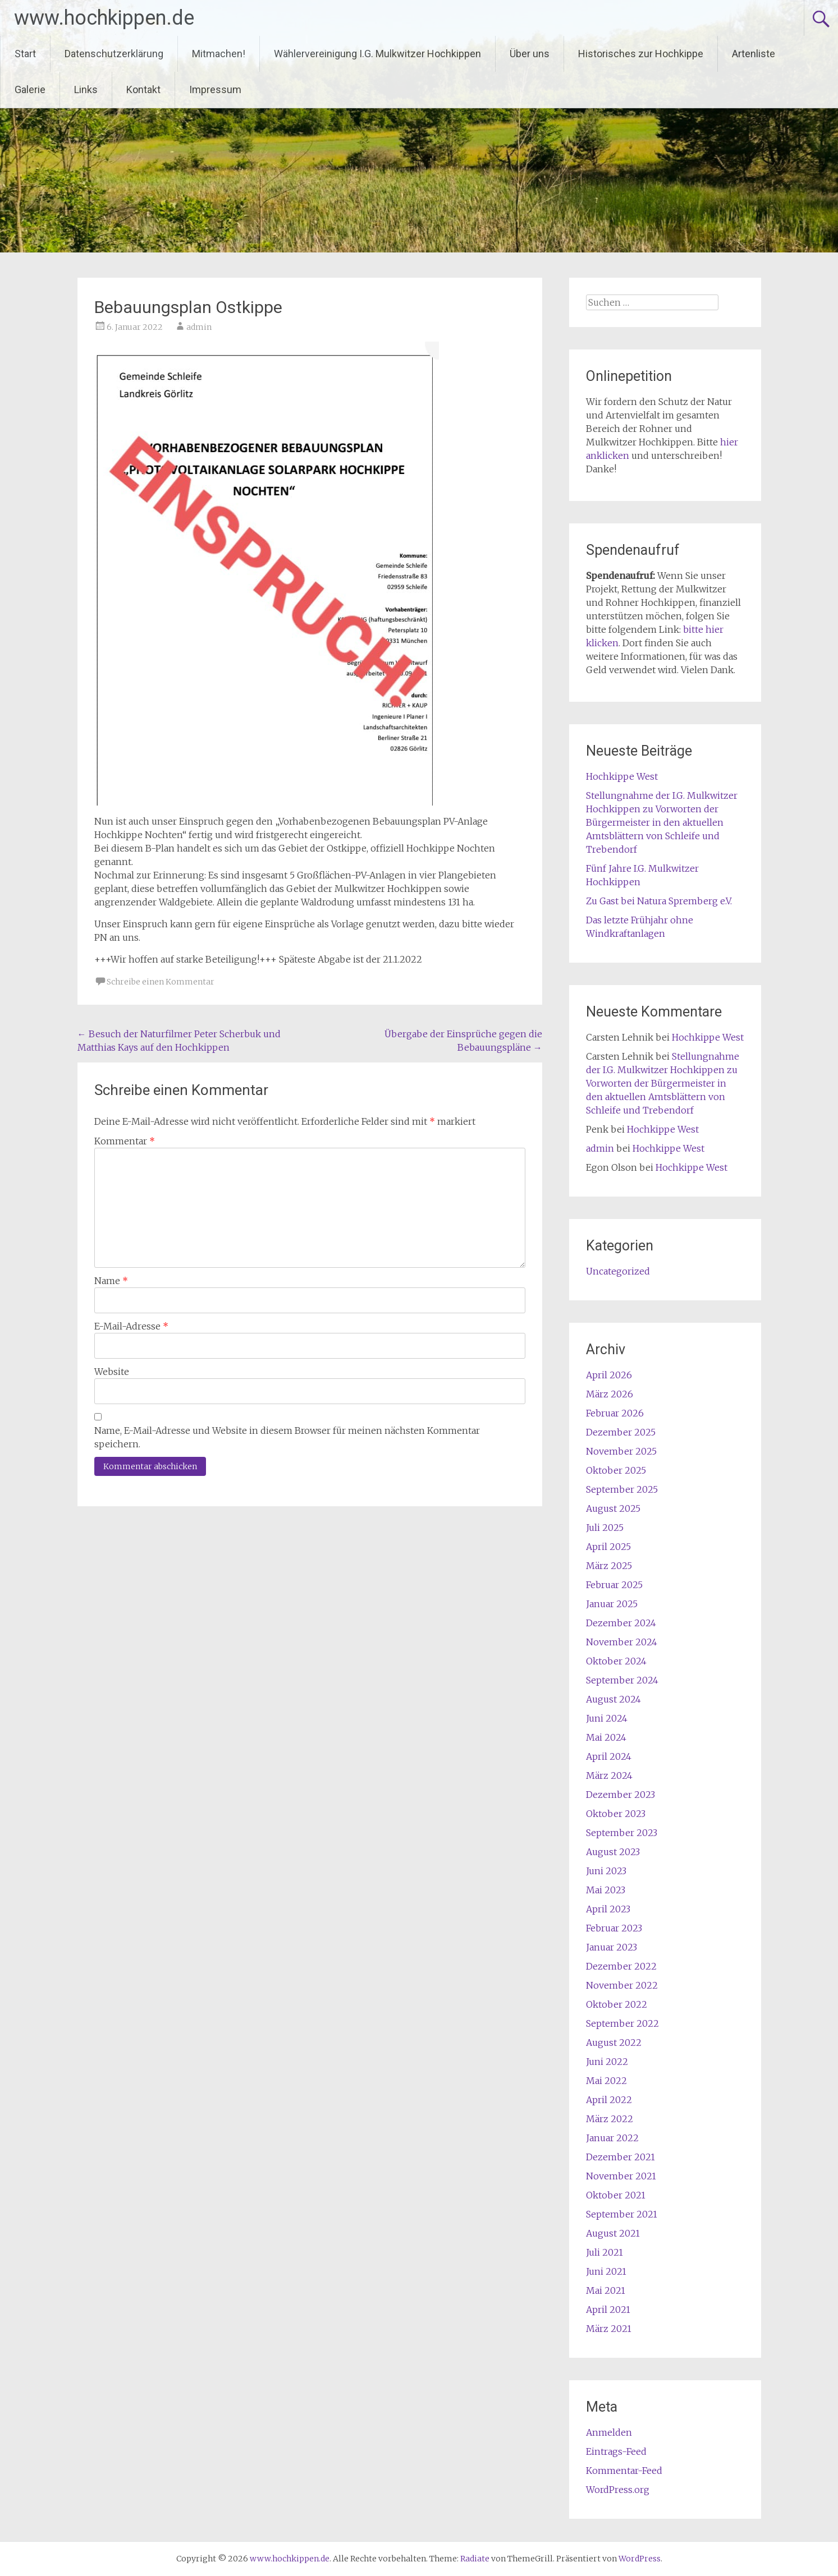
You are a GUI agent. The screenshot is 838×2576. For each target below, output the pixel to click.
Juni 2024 (607, 1718)
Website (111, 1371)
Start (25, 53)
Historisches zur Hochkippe (640, 53)
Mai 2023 (605, 1890)
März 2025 (609, 1565)
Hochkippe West (622, 776)
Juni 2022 (607, 2061)
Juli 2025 (605, 1527)
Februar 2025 (614, 1584)
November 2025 (621, 1451)
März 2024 (609, 1775)
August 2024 (613, 1699)
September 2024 (622, 1680)
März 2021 (608, 2328)
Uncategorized (618, 1271)
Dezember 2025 (621, 1432)
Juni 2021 (606, 2271)
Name (111, 1280)
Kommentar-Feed (624, 2470)
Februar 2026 (615, 1413)
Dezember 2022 (621, 1966)
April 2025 (608, 1546)
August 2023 (613, 1851)
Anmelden (609, 2432)
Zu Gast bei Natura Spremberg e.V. (659, 901)
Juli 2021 (604, 2252)
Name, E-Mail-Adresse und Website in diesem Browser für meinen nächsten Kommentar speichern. (287, 1437)
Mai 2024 (606, 1737)
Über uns (529, 53)
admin (199, 327)
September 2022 (622, 2023)
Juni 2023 (606, 1870)
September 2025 (622, 1489)
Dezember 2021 (620, 2157)
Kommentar (124, 1141)
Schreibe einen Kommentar (160, 982)
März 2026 (609, 1394)
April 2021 (608, 2309)
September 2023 (621, 1832)
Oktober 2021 (615, 2195)
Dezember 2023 (620, 1794)
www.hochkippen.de (104, 18)
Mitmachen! (218, 53)
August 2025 (613, 1508)
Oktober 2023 (615, 1813)
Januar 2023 (611, 1947)
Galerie (30, 89)
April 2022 (609, 2099)
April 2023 (608, 1909)
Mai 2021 (605, 2290)
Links (86, 89)
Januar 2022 (612, 2137)
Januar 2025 (612, 1603)
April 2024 (608, 1756)
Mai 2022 (606, 2080)
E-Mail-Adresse (131, 1326)
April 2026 (609, 1375)
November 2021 (621, 2176)
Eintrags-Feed (616, 2451)
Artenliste (753, 53)
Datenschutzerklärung (114, 53)
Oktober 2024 (616, 1661)
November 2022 (622, 1985)
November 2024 (621, 1642)
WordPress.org (617, 2489)
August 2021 (613, 2233)
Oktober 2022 (616, 2004)
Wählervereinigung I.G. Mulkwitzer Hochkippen (377, 53)
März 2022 (609, 2118)
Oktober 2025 (616, 1470)
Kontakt (143, 89)
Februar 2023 (614, 1928)
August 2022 (614, 2042)
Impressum (215, 89)
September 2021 (621, 2214)
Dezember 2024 (621, 1623)
